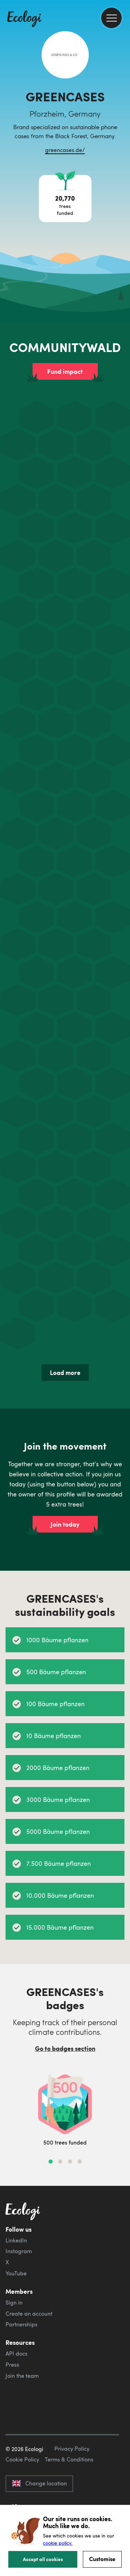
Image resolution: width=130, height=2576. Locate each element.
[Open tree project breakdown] (65, 198)
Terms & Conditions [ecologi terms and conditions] (69, 2459)
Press (12, 2364)
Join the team (22, 2375)
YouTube (16, 2273)
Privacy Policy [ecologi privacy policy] (71, 2448)
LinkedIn (16, 2240)
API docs (16, 2353)
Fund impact (65, 371)
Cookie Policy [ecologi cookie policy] (22, 2459)
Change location (39, 2483)
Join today (65, 1524)
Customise (102, 2559)
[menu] (111, 18)
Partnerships (21, 2324)
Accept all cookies (43, 2559)
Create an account (29, 2313)
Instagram (19, 2251)
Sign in (14, 2302)
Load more (65, 1372)
